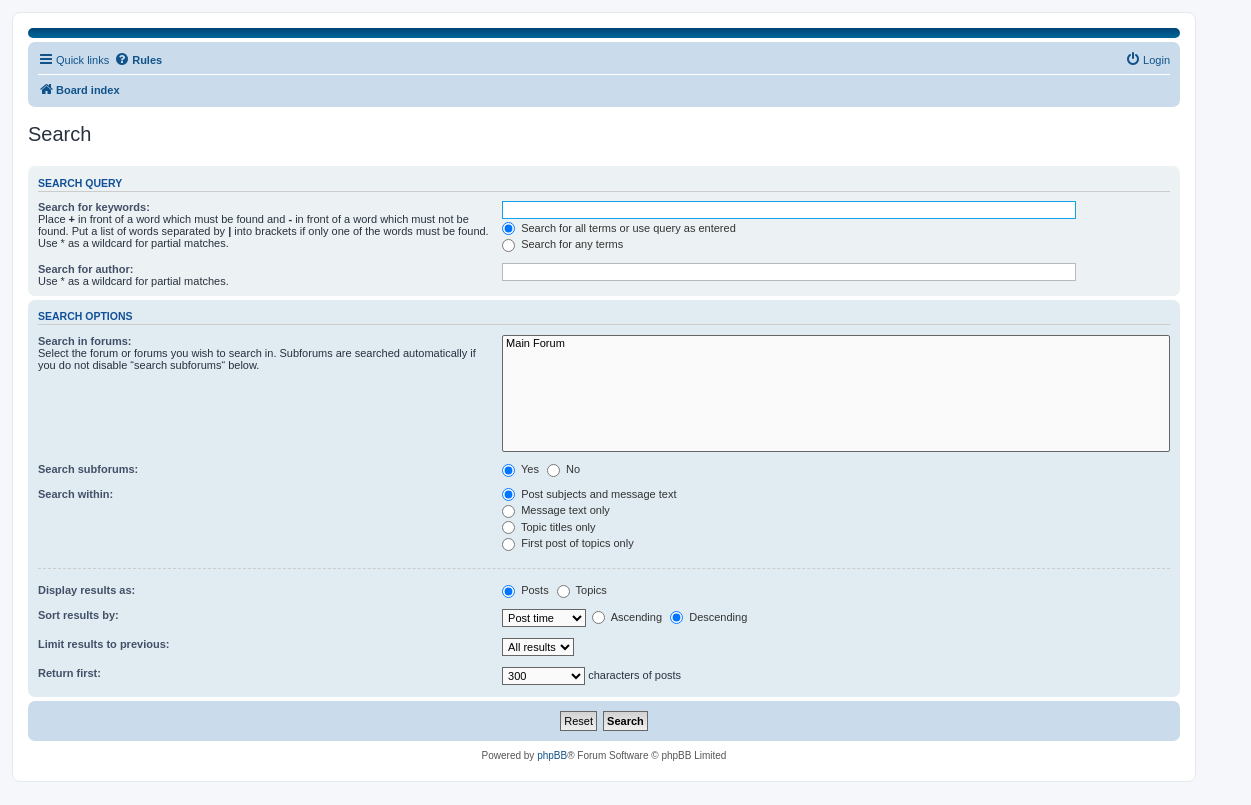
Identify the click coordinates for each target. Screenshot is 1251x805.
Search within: (75, 494)
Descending (708, 617)
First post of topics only (568, 543)
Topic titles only (548, 527)
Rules (138, 59)
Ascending (627, 617)
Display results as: (86, 590)
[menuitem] (1147, 60)
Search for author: (85, 269)
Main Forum (836, 344)
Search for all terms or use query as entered (619, 228)
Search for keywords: (94, 207)
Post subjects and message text (589, 494)
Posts (525, 590)
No (563, 469)
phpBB (552, 755)
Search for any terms (562, 244)
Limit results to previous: (103, 644)
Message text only (556, 510)
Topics (582, 590)
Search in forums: (85, 341)
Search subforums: (88, 469)
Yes (520, 469)
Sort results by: (78, 615)
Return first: (69, 673)
